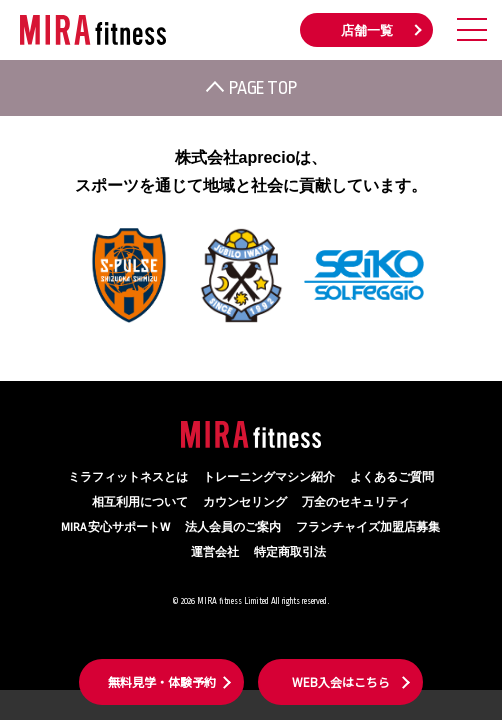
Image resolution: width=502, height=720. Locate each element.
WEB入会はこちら (341, 681)
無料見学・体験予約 (162, 681)
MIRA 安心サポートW (115, 527)
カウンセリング (245, 502)
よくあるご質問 (392, 477)
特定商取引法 (290, 552)
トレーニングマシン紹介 (269, 477)
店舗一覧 (367, 31)
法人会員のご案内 (233, 527)
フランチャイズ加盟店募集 (368, 527)
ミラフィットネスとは (128, 477)
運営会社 (215, 552)
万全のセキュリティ (356, 502)
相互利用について (140, 502)
